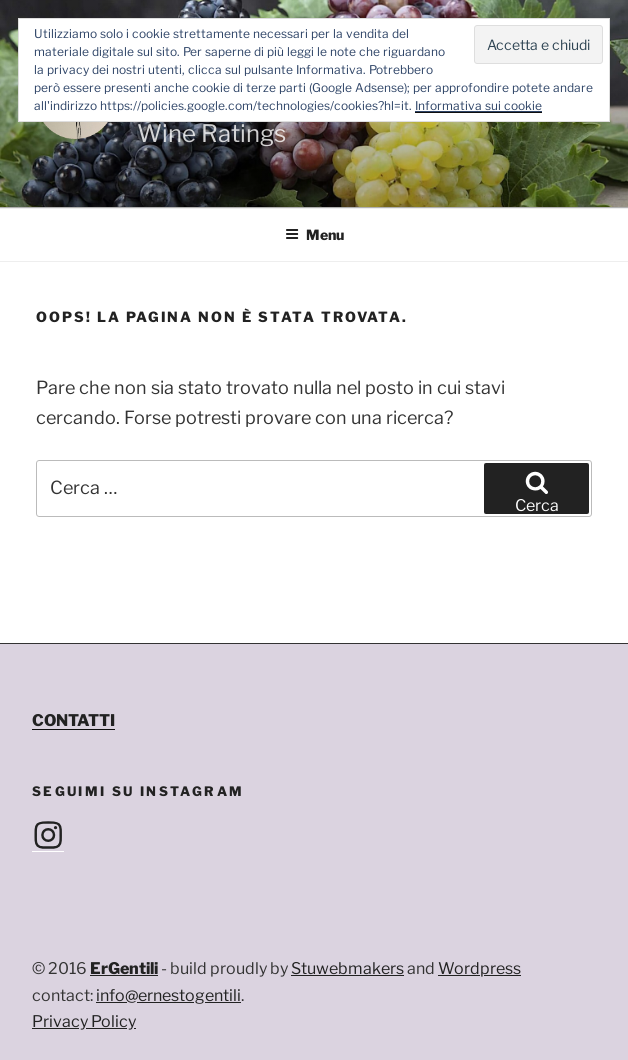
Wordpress (479, 968)
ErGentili (124, 968)
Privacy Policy (84, 1021)
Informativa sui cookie (478, 105)
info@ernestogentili (168, 995)
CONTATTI (73, 720)
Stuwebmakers (347, 968)
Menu (314, 234)
